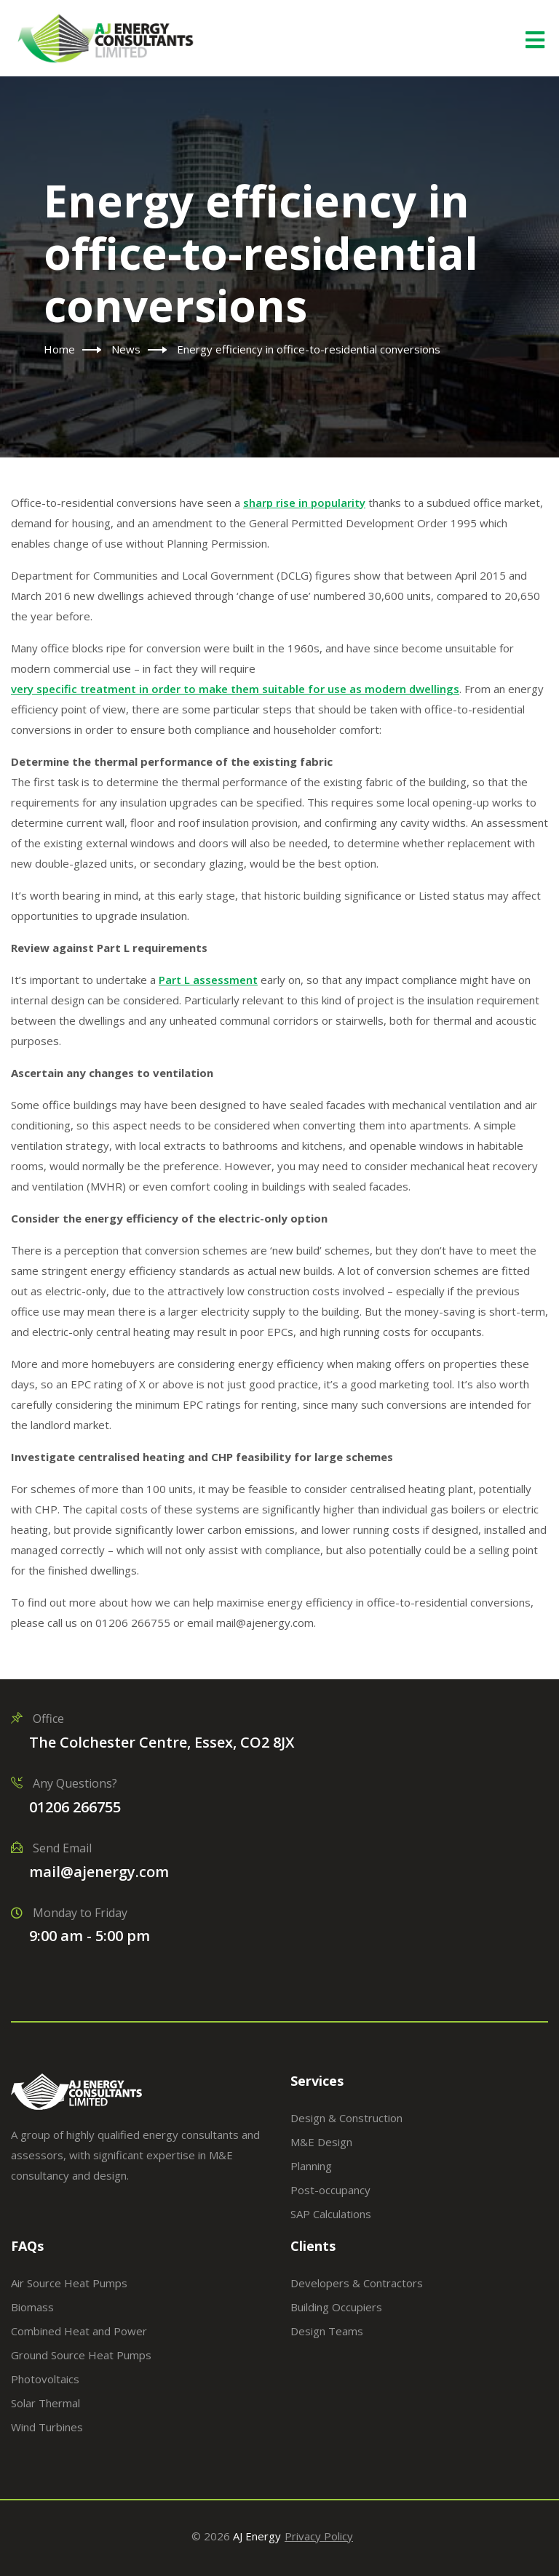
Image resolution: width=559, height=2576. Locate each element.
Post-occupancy (330, 2190)
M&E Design (321, 2142)
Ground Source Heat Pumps (81, 2355)
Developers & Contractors (356, 2283)
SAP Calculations (330, 2214)
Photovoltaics (45, 2379)
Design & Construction (346, 2118)
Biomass (32, 2307)
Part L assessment (208, 979)
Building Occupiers (336, 2307)
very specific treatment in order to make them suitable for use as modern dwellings (235, 688)
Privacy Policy (319, 2536)
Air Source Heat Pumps (69, 2283)
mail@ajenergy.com (99, 1871)
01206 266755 (75, 1807)
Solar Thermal (45, 2403)
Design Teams (326, 2331)
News (125, 349)
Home (59, 349)
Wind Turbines (47, 2427)
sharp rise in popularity (304, 502)
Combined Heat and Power (79, 2331)
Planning (311, 2166)
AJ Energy (257, 2536)
